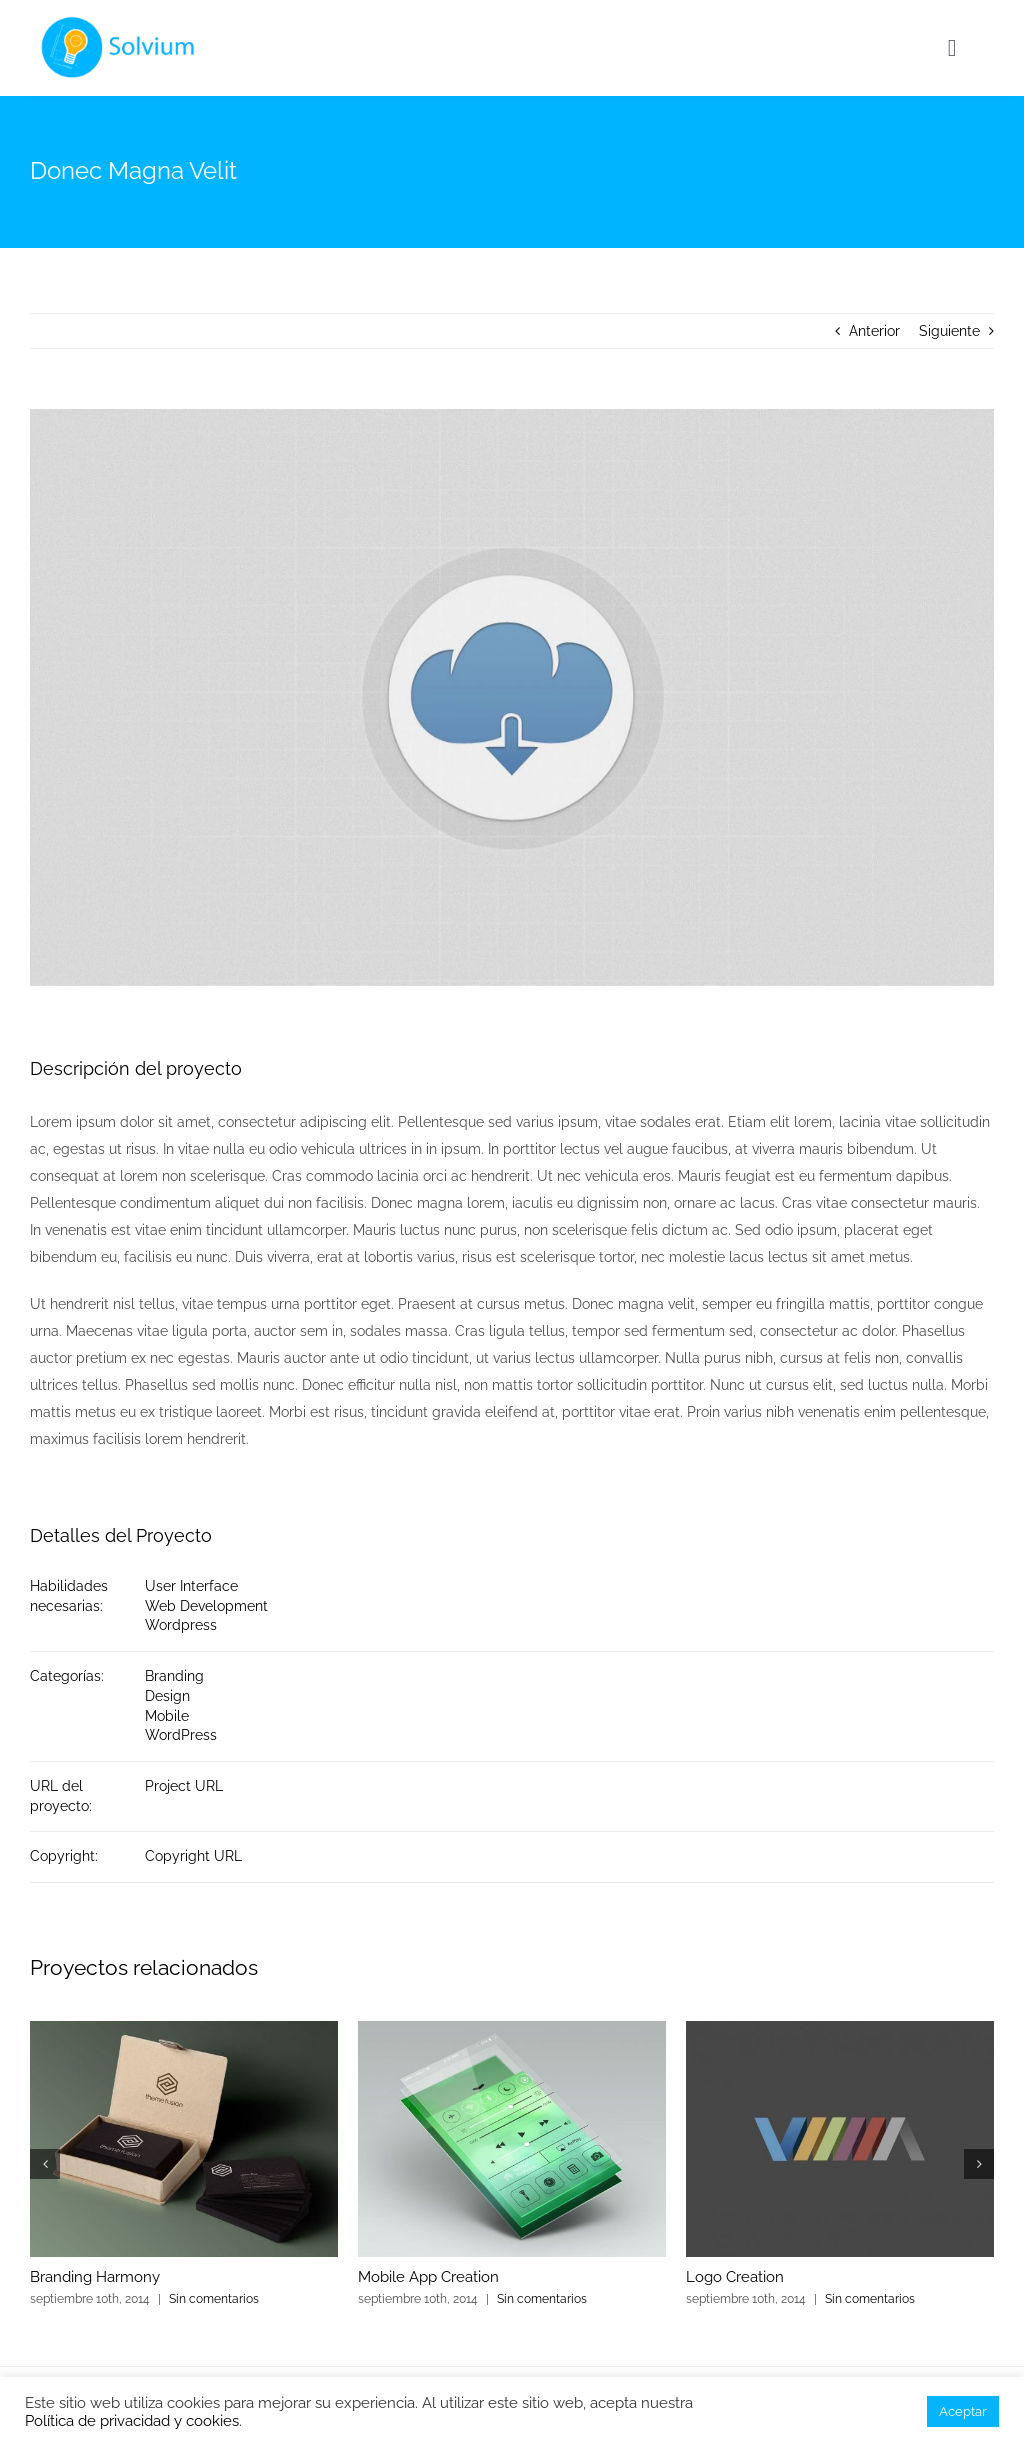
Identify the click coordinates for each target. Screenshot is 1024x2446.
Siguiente (949, 331)
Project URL (184, 1786)
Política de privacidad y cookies (132, 2420)
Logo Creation (735, 2277)
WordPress (181, 1735)
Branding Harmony (95, 2277)
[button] (45, 2164)
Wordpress (181, 1625)
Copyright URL (193, 1856)
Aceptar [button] (963, 2411)
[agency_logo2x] (121, 22)
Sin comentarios (214, 2299)
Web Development (206, 1606)
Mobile (167, 1716)
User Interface (191, 1586)
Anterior (874, 331)
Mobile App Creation (428, 2277)
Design (167, 1696)
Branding (174, 1676)
